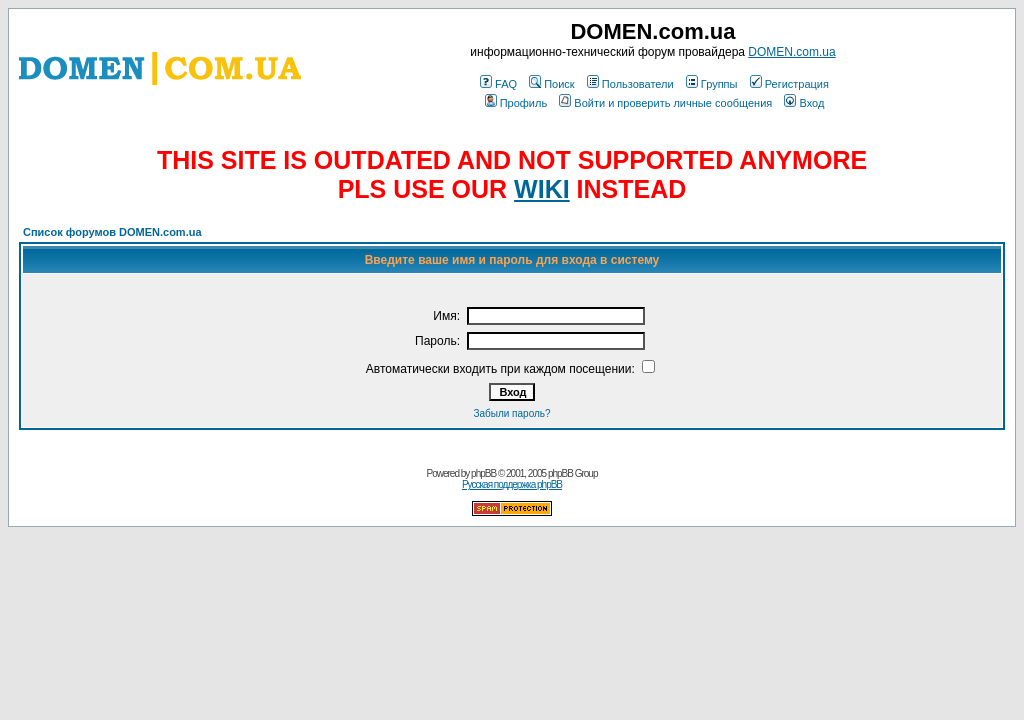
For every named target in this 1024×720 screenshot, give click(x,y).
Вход (804, 103)
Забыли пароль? (511, 413)
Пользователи (630, 84)
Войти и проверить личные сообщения (665, 103)
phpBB (483, 473)
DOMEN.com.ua (791, 52)
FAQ (498, 84)
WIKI (542, 189)
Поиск (551, 84)
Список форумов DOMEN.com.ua (112, 232)
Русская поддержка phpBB (512, 484)
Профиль (516, 103)
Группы (712, 84)
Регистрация (789, 84)
